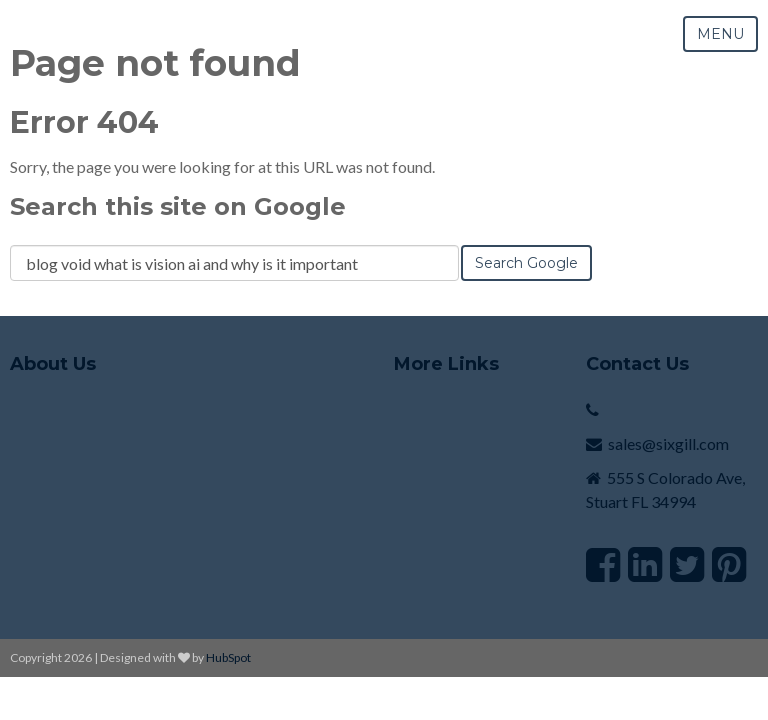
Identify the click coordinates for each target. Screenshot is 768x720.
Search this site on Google (178, 206)
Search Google (526, 263)
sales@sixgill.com (668, 443)
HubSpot (228, 657)
